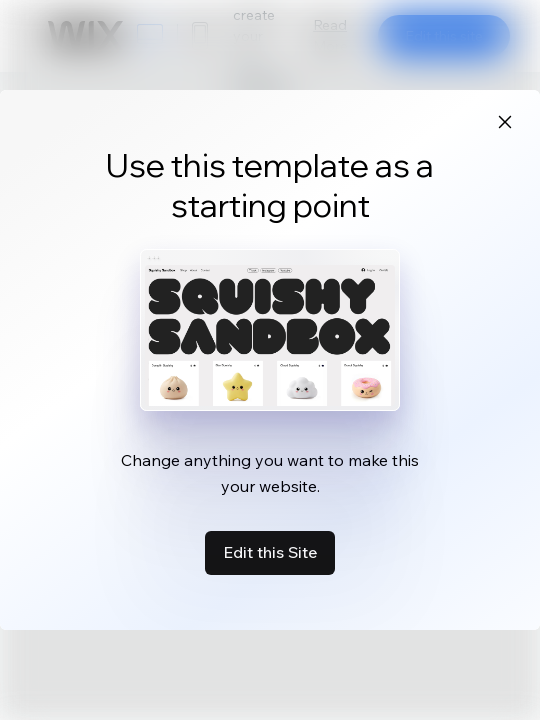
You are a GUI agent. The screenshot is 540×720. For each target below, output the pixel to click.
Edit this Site (270, 552)
